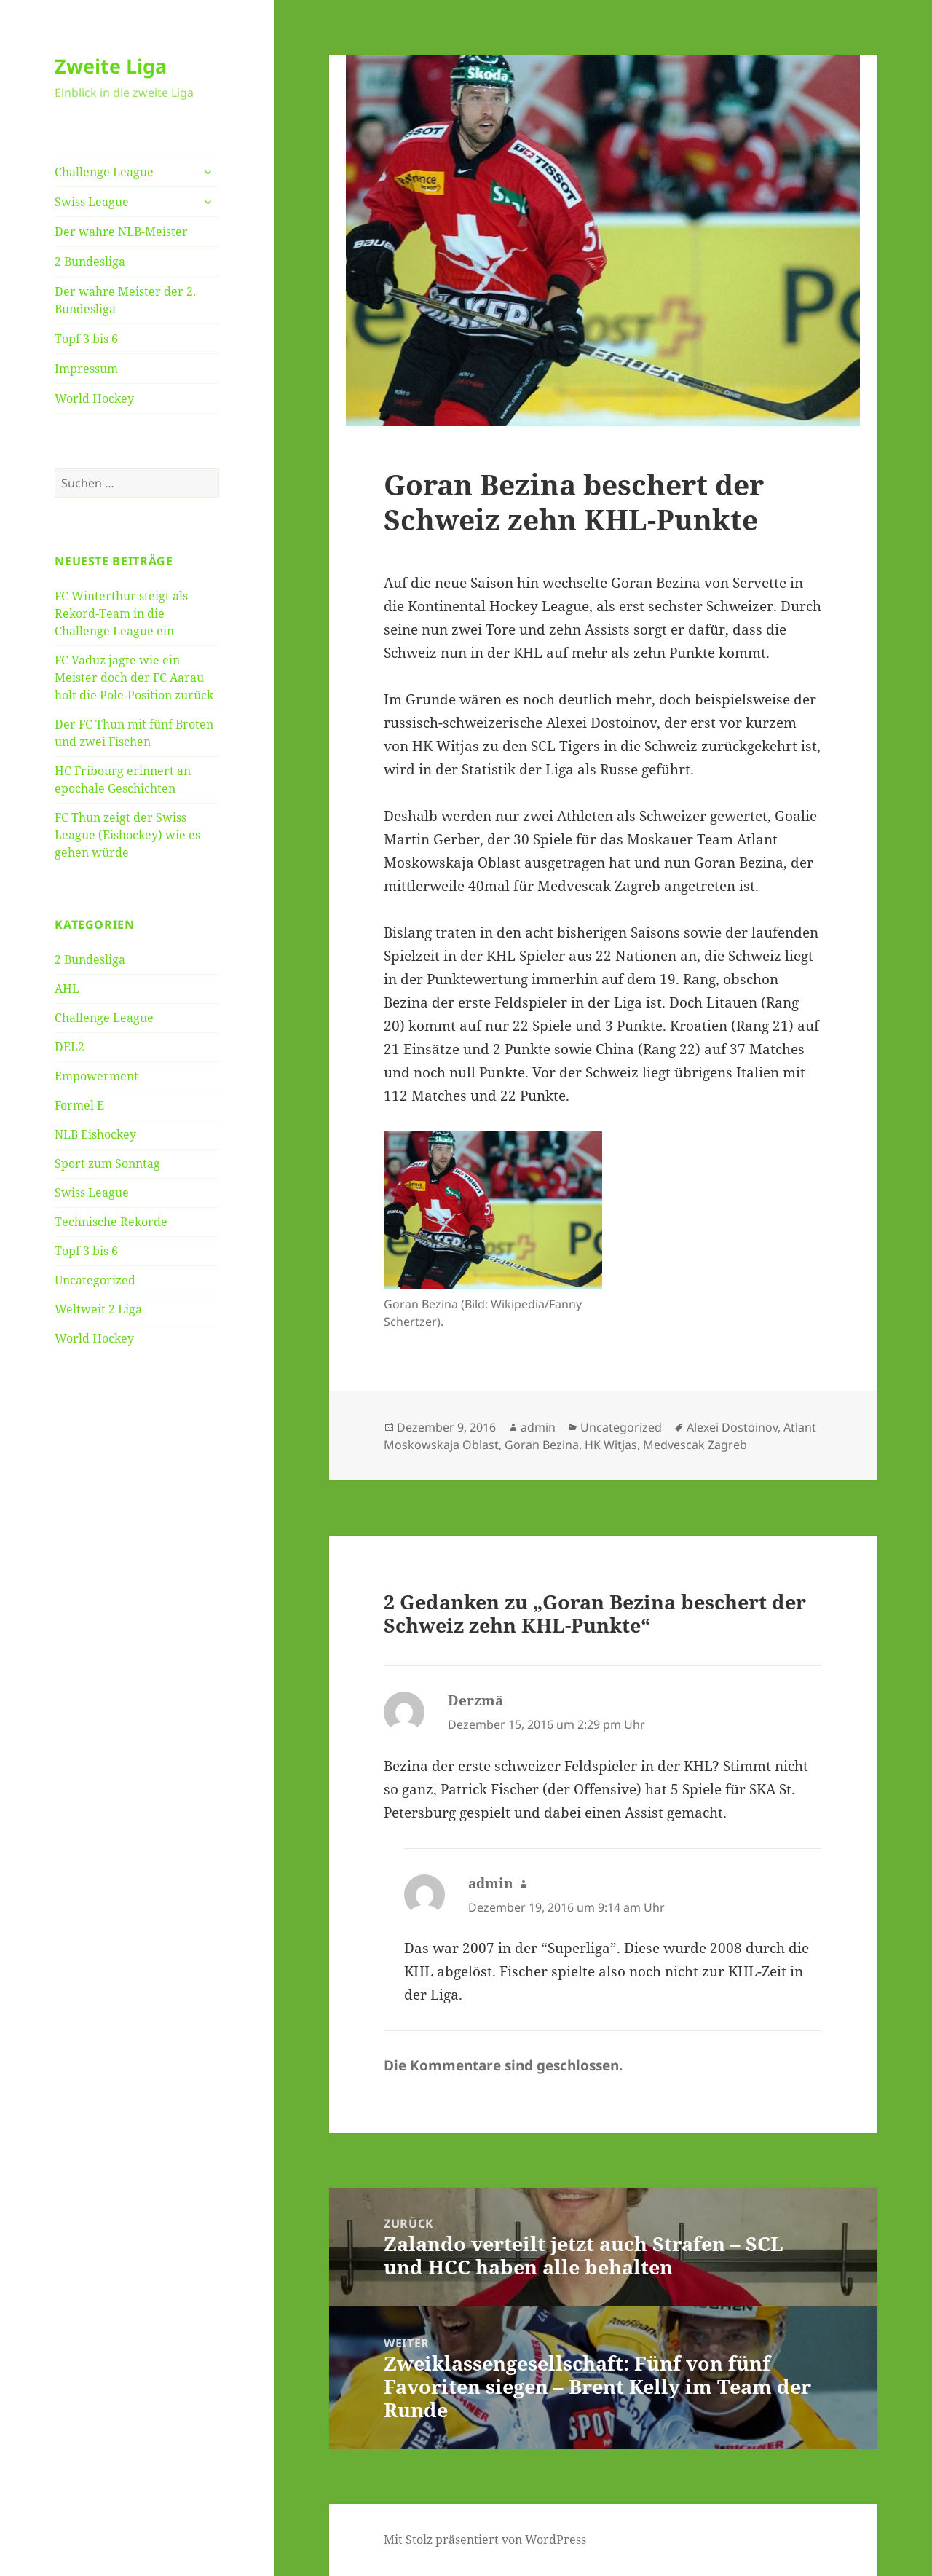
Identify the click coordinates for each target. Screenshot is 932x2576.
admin (538, 1427)
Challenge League (104, 172)
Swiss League (92, 202)
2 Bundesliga (90, 262)
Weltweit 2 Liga (98, 1309)
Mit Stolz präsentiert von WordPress (485, 2540)
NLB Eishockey (95, 1134)
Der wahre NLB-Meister (121, 232)
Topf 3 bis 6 (86, 339)
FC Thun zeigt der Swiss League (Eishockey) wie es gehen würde (127, 834)
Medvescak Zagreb (695, 1445)
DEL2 (69, 1047)
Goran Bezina (542, 1445)
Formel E (79, 1105)
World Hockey (94, 398)
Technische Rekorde (111, 1222)
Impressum (86, 369)
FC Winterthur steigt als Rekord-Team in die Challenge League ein (121, 613)
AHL (67, 989)
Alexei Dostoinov (732, 1427)
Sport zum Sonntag (107, 1163)
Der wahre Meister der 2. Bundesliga (125, 300)
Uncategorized (95, 1280)
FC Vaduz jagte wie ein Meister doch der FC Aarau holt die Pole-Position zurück (134, 677)
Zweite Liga (111, 65)
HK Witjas (611, 1445)
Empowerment (96, 1076)
